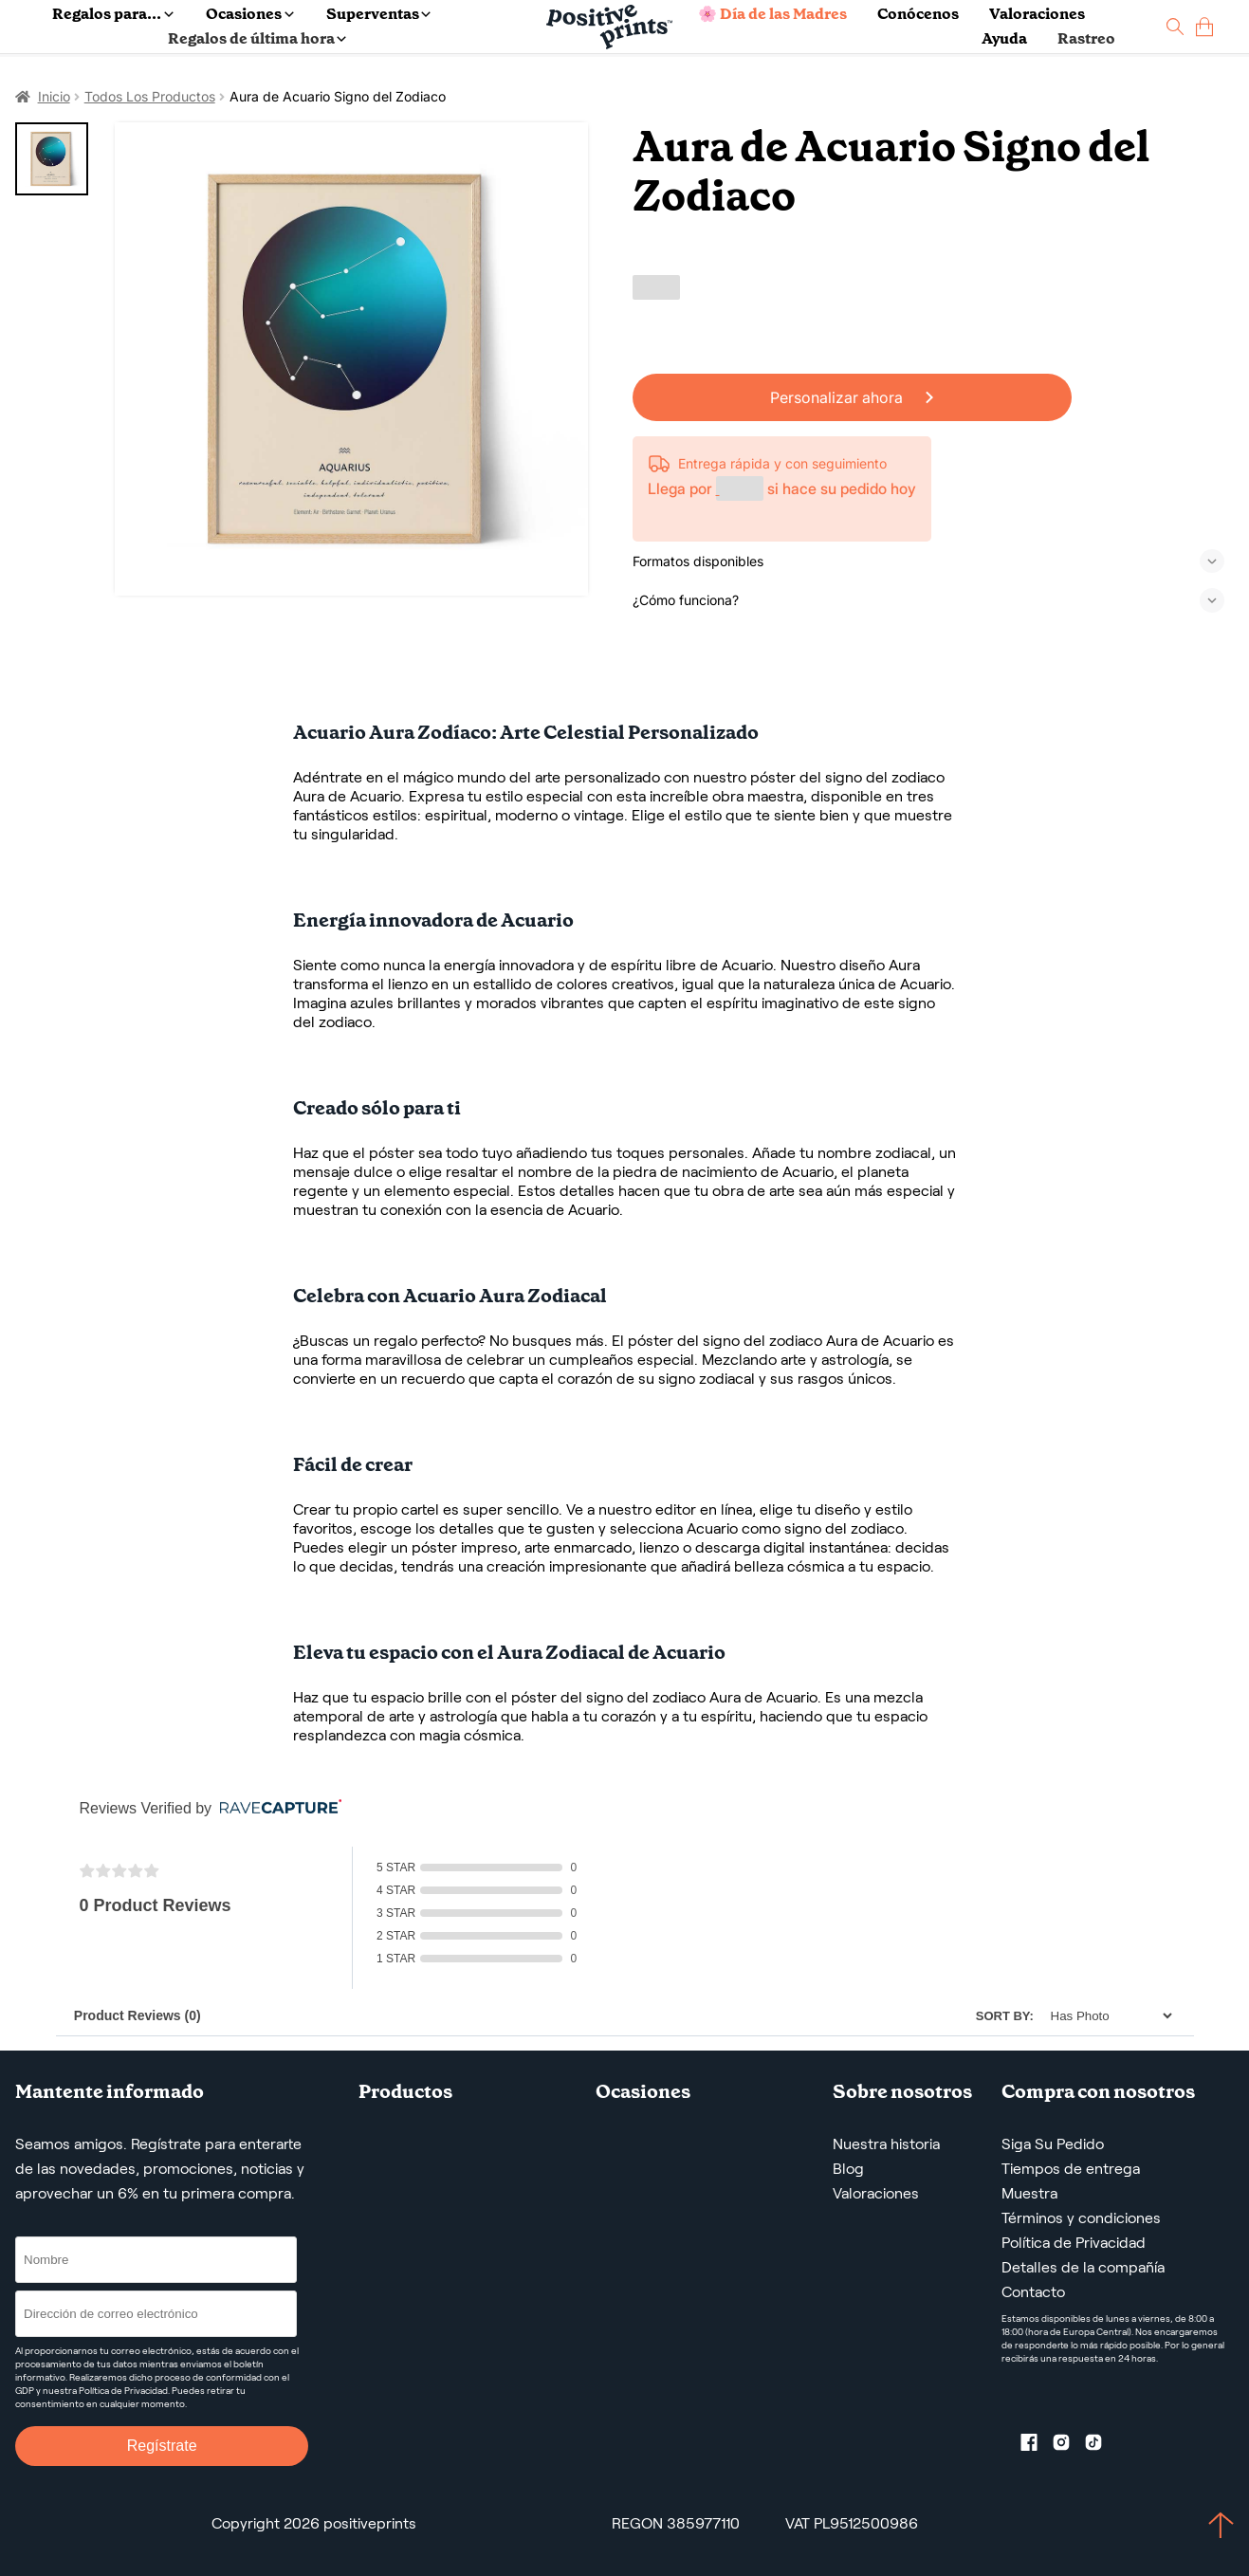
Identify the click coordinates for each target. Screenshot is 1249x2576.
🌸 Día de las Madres (772, 14)
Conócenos (918, 14)
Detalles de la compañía (1083, 2267)
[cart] (1204, 27)
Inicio (54, 96)
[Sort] (1106, 2016)
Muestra (1029, 2193)
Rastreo (1086, 38)
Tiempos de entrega (1070, 2169)
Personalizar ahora (851, 397)
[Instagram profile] (1069, 2446)
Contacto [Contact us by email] (1033, 2292)
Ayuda (1004, 38)
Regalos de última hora (257, 38)
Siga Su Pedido (1052, 2144)
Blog (848, 2169)
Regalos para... (112, 14)
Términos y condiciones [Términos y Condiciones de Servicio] (1081, 2218)
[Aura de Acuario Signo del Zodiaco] (351, 359)
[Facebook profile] (1036, 2446)
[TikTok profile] (1101, 2446)
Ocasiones (249, 14)
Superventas (378, 14)
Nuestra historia (886, 2144)
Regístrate (162, 2446)
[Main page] (609, 27)
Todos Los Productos (149, 96)
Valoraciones (1037, 14)
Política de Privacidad (1073, 2243)
